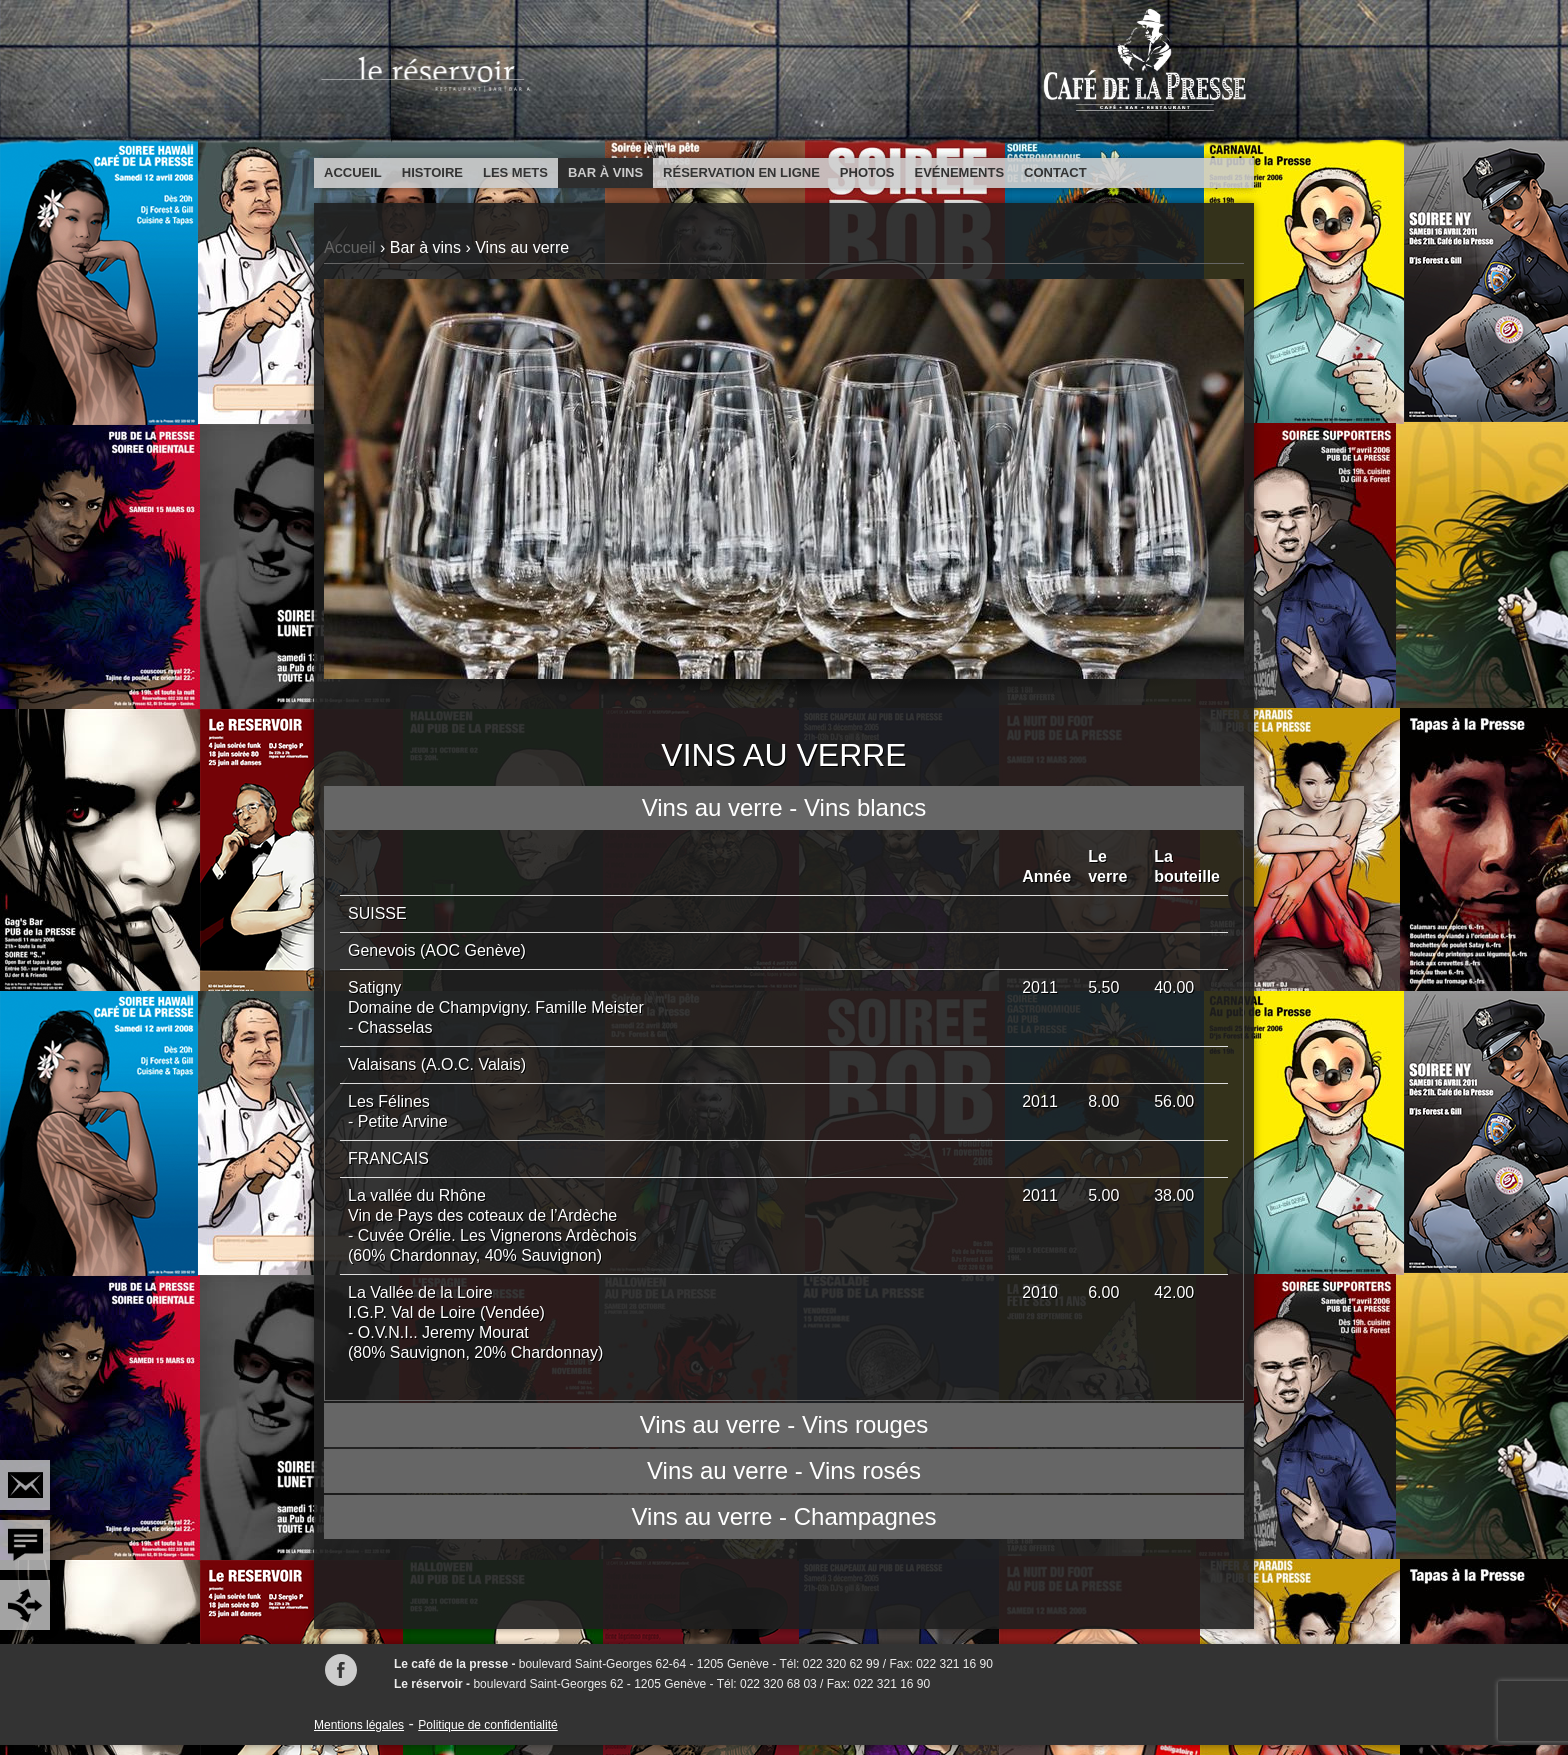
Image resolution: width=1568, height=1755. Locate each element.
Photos (867, 172)
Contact (1055, 172)
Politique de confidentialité (487, 1725)
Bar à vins (605, 172)
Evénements (960, 172)
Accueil (353, 172)
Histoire (432, 172)
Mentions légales (359, 1725)
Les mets (515, 172)
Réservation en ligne (741, 172)
